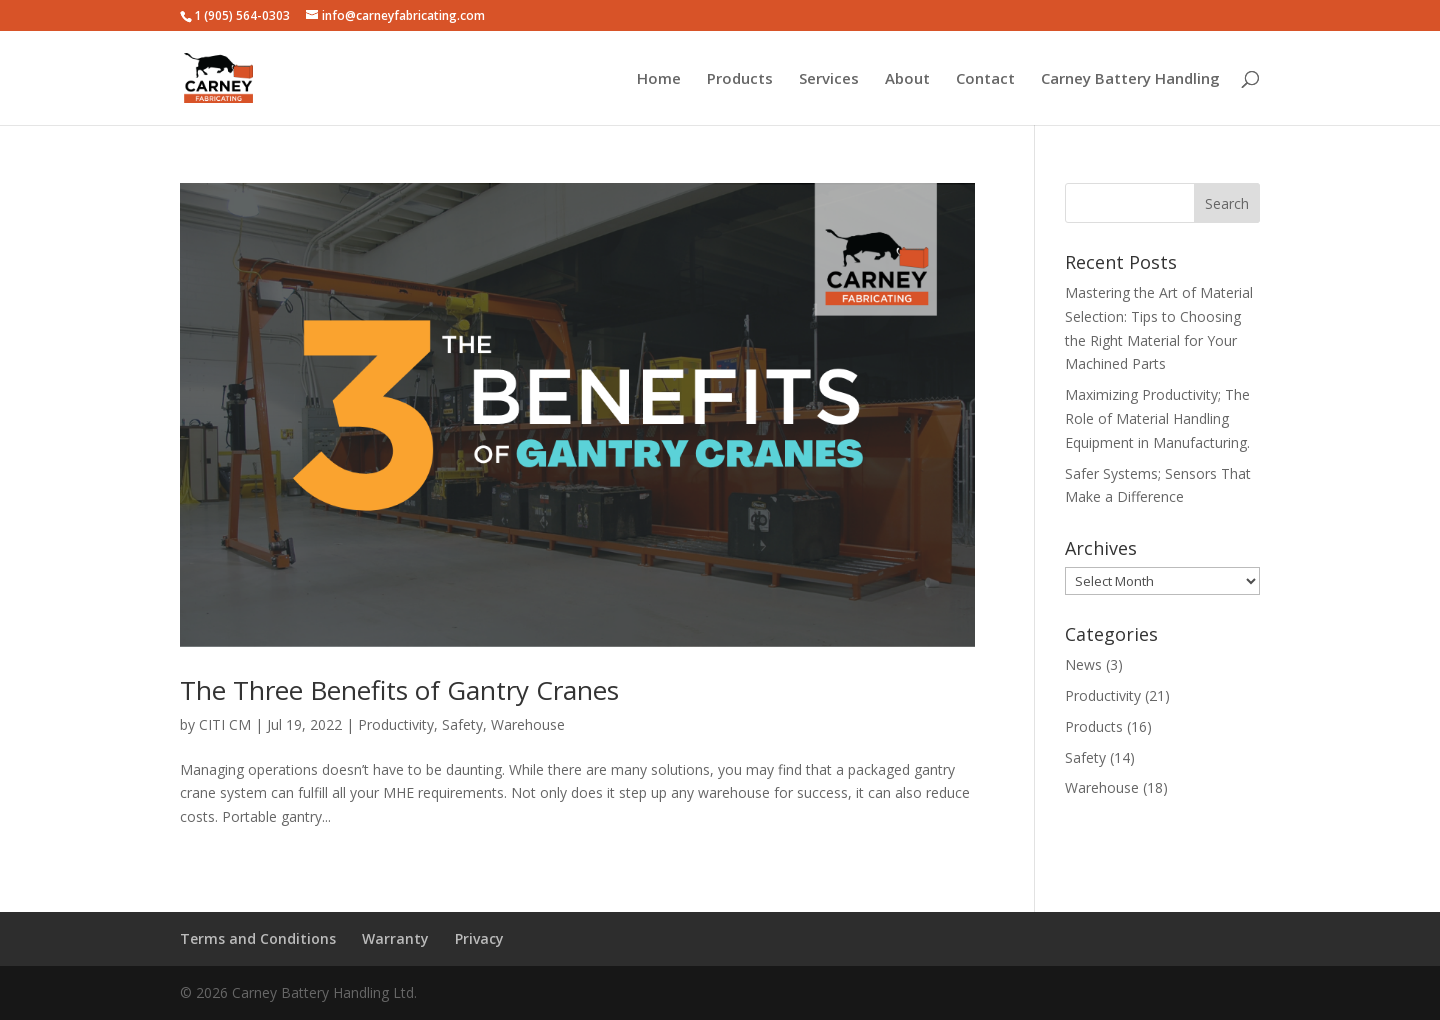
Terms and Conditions (258, 938)
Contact (985, 79)
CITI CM (225, 724)
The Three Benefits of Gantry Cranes (399, 690)
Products (740, 79)
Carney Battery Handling (1130, 79)
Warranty (395, 938)
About (907, 79)
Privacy (479, 938)
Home (659, 79)
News (1083, 664)
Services (829, 79)
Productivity (396, 724)
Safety (462, 724)
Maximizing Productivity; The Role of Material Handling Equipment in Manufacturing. (1157, 418)
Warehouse (528, 724)
